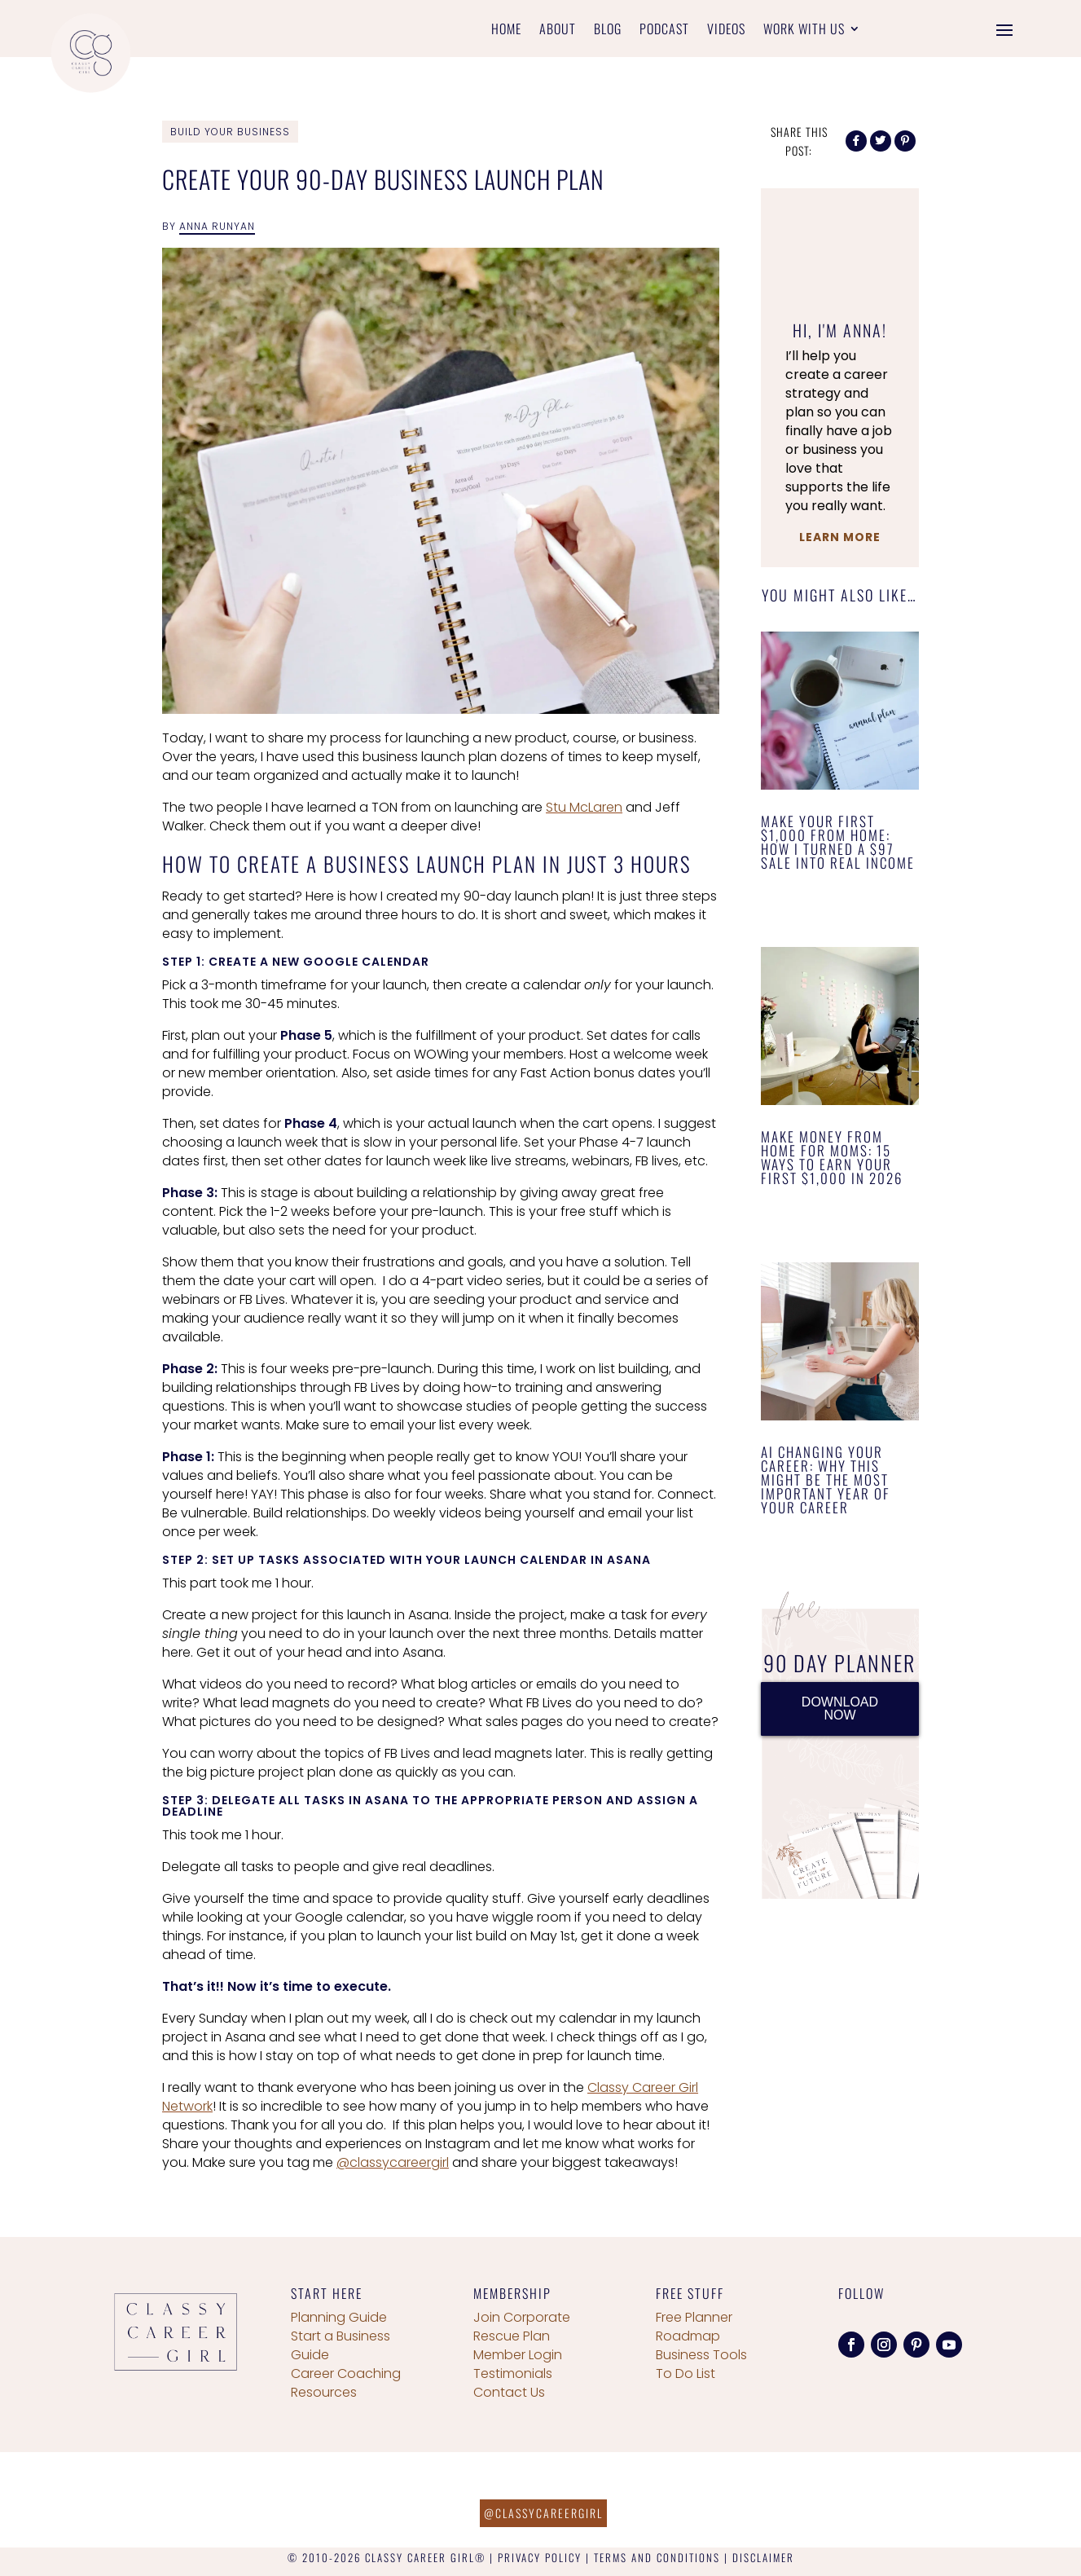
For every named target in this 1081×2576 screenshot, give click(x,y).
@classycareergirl (392, 2162)
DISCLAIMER (763, 2557)
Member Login (517, 2354)
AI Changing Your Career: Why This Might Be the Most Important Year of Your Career (825, 1479)
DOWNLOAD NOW (840, 1708)
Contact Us (509, 2392)
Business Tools (701, 2354)
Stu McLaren (584, 807)
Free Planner (694, 2317)
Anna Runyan (217, 226)
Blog (608, 30)
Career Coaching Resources (346, 2383)
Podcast (664, 30)
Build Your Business (230, 132)
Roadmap (688, 2336)
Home (506, 30)
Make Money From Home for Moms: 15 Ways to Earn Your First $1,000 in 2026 (832, 1157)
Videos (726, 30)
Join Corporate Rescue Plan (521, 2326)
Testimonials (512, 2373)
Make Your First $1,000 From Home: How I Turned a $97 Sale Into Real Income (838, 842)
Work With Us (804, 30)
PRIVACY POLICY (540, 2557)
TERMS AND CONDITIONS (657, 2557)
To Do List (685, 2373)
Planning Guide (339, 2317)
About (557, 30)
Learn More (840, 537)
